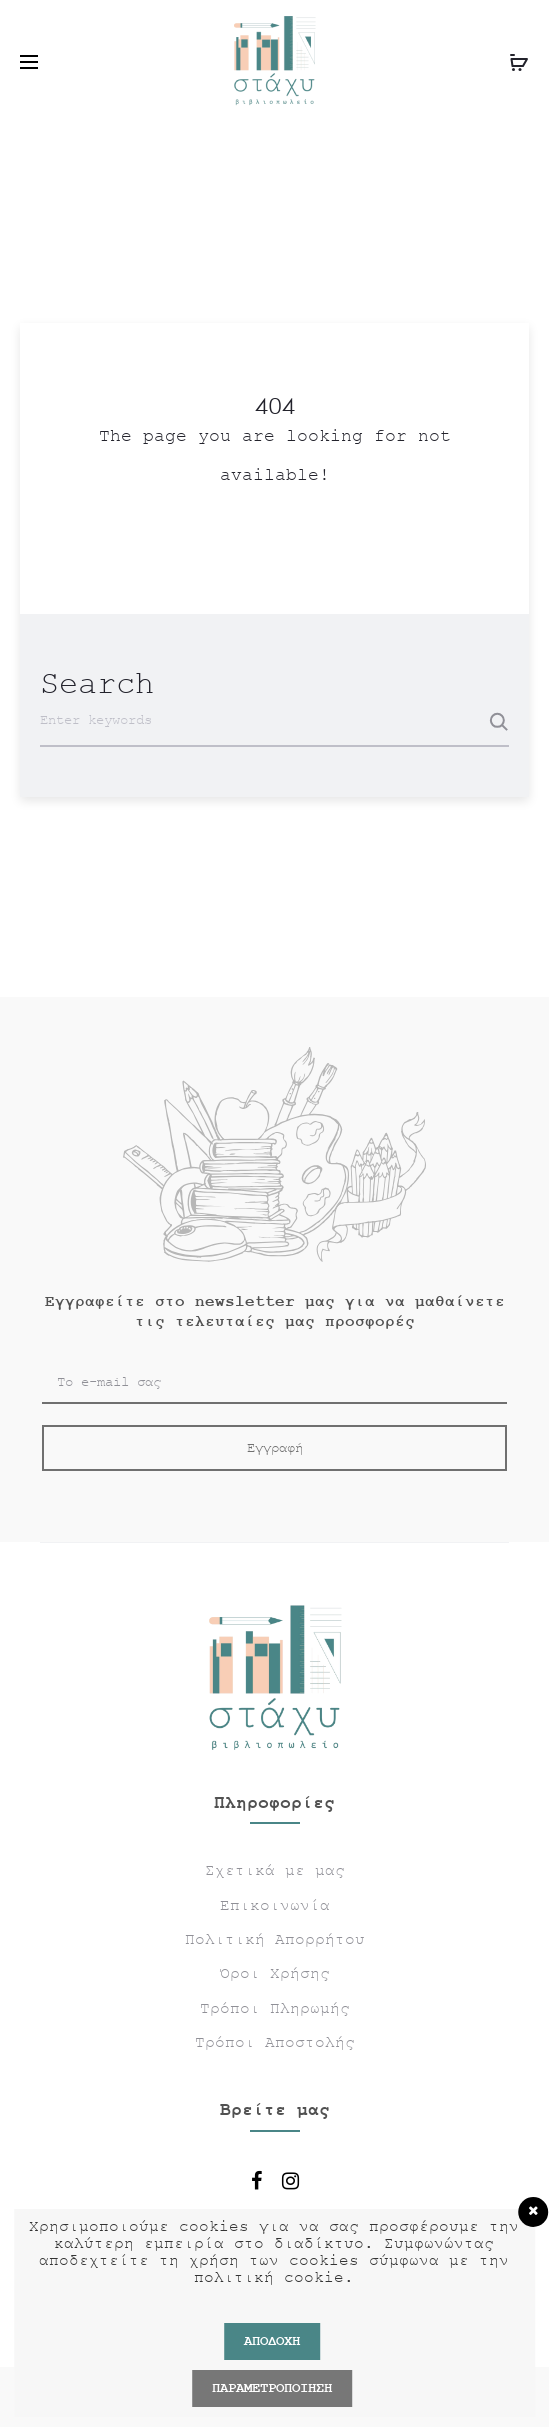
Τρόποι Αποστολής (275, 2043)
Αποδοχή (272, 2341)
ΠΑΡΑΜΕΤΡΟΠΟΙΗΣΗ (272, 2388)
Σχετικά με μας (275, 1871)
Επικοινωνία (275, 1906)
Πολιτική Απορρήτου (275, 1940)
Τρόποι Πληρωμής (275, 2009)
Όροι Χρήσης (275, 1974)
